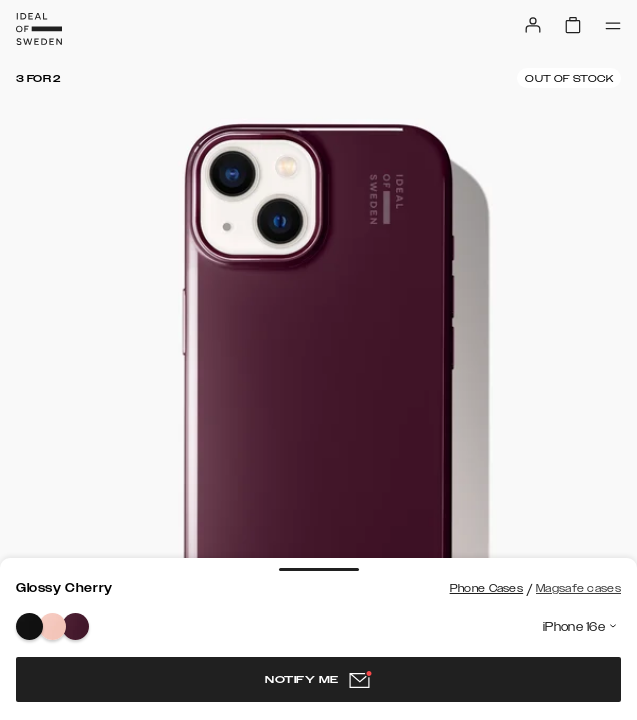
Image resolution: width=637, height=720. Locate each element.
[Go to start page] (39, 29)
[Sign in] (533, 25)
